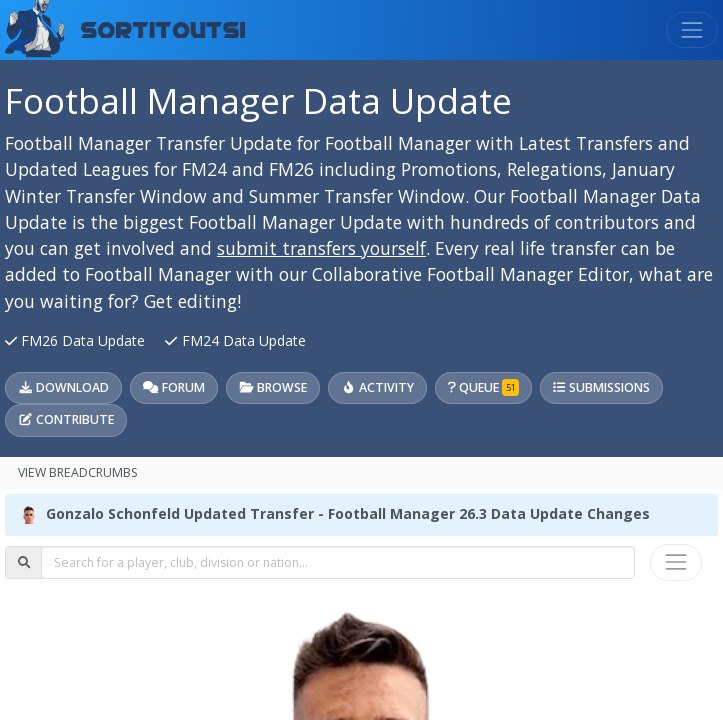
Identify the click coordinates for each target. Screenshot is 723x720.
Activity (377, 387)
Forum (173, 387)
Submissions (601, 387)
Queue (483, 387)
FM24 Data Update (235, 340)
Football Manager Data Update (258, 100)
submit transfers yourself (321, 248)
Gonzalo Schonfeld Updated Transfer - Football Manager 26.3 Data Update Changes (348, 513)
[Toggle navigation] (692, 30)
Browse (273, 387)
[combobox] (338, 562)
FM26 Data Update (77, 340)
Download (63, 387)
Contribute (66, 419)
